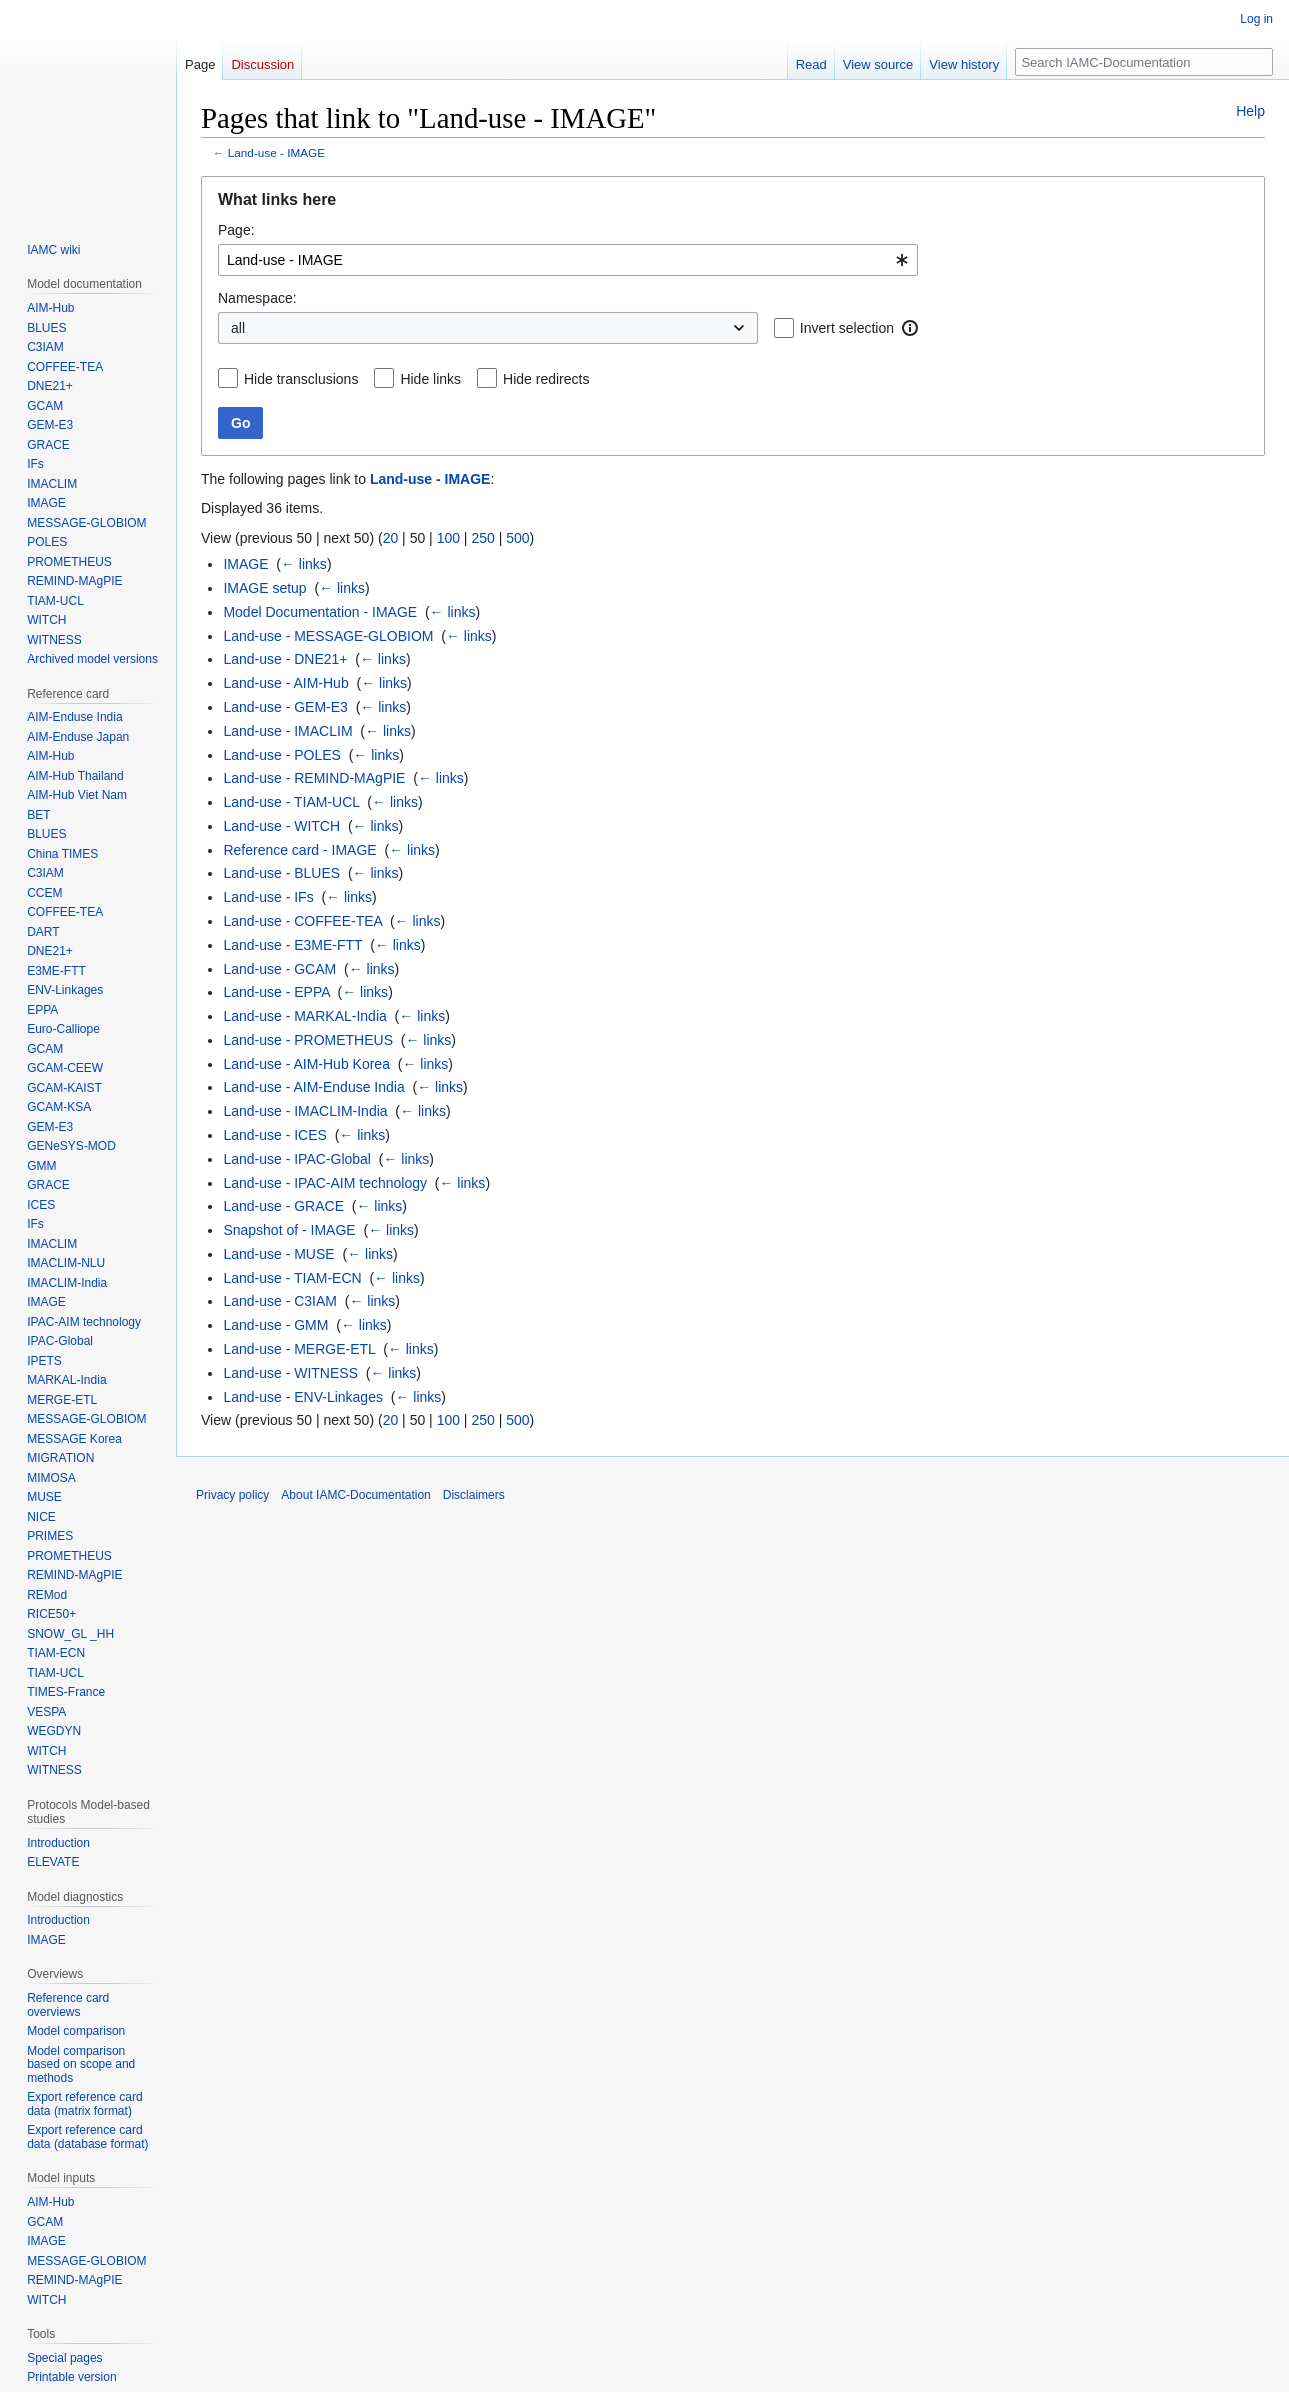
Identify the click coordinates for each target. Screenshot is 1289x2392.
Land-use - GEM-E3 (285, 707)
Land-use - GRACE (283, 1206)
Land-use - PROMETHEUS (308, 1040)
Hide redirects (546, 379)
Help (1250, 111)
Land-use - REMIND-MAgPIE (314, 778)
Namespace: (257, 298)
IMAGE (245, 564)
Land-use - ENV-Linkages (303, 1397)
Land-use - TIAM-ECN (292, 1278)
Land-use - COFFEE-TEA (302, 921)
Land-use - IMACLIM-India (305, 1111)
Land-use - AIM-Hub (285, 683)
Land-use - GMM (275, 1325)
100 (448, 538)
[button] (910, 328)
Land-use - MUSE (278, 1254)
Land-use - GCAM (279, 969)
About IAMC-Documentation (355, 1495)
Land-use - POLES (282, 755)
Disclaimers (474, 1495)
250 (482, 538)
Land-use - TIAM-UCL (291, 802)
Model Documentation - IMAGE (320, 612)
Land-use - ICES (275, 1135)
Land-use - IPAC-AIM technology (325, 1183)
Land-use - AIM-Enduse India (313, 1087)
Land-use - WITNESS (290, 1373)
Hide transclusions (301, 379)
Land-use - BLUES (281, 873)
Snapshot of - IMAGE (289, 1230)
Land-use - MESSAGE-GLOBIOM (328, 636)
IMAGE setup (264, 588)
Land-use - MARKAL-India (304, 1016)
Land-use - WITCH (281, 826)
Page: (236, 230)
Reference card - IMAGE (299, 850)
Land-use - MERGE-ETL (299, 1349)
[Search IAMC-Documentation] (1144, 62)
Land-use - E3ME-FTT (292, 945)
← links (304, 564)
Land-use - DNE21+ (285, 659)
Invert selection (847, 328)
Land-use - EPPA (276, 992)
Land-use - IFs (268, 897)
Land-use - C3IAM (280, 1301)
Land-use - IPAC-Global (297, 1159)
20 (391, 538)
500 (517, 538)
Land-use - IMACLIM (287, 731)
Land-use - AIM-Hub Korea (306, 1064)
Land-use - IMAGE (276, 152)
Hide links (430, 379)
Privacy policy (232, 1495)
